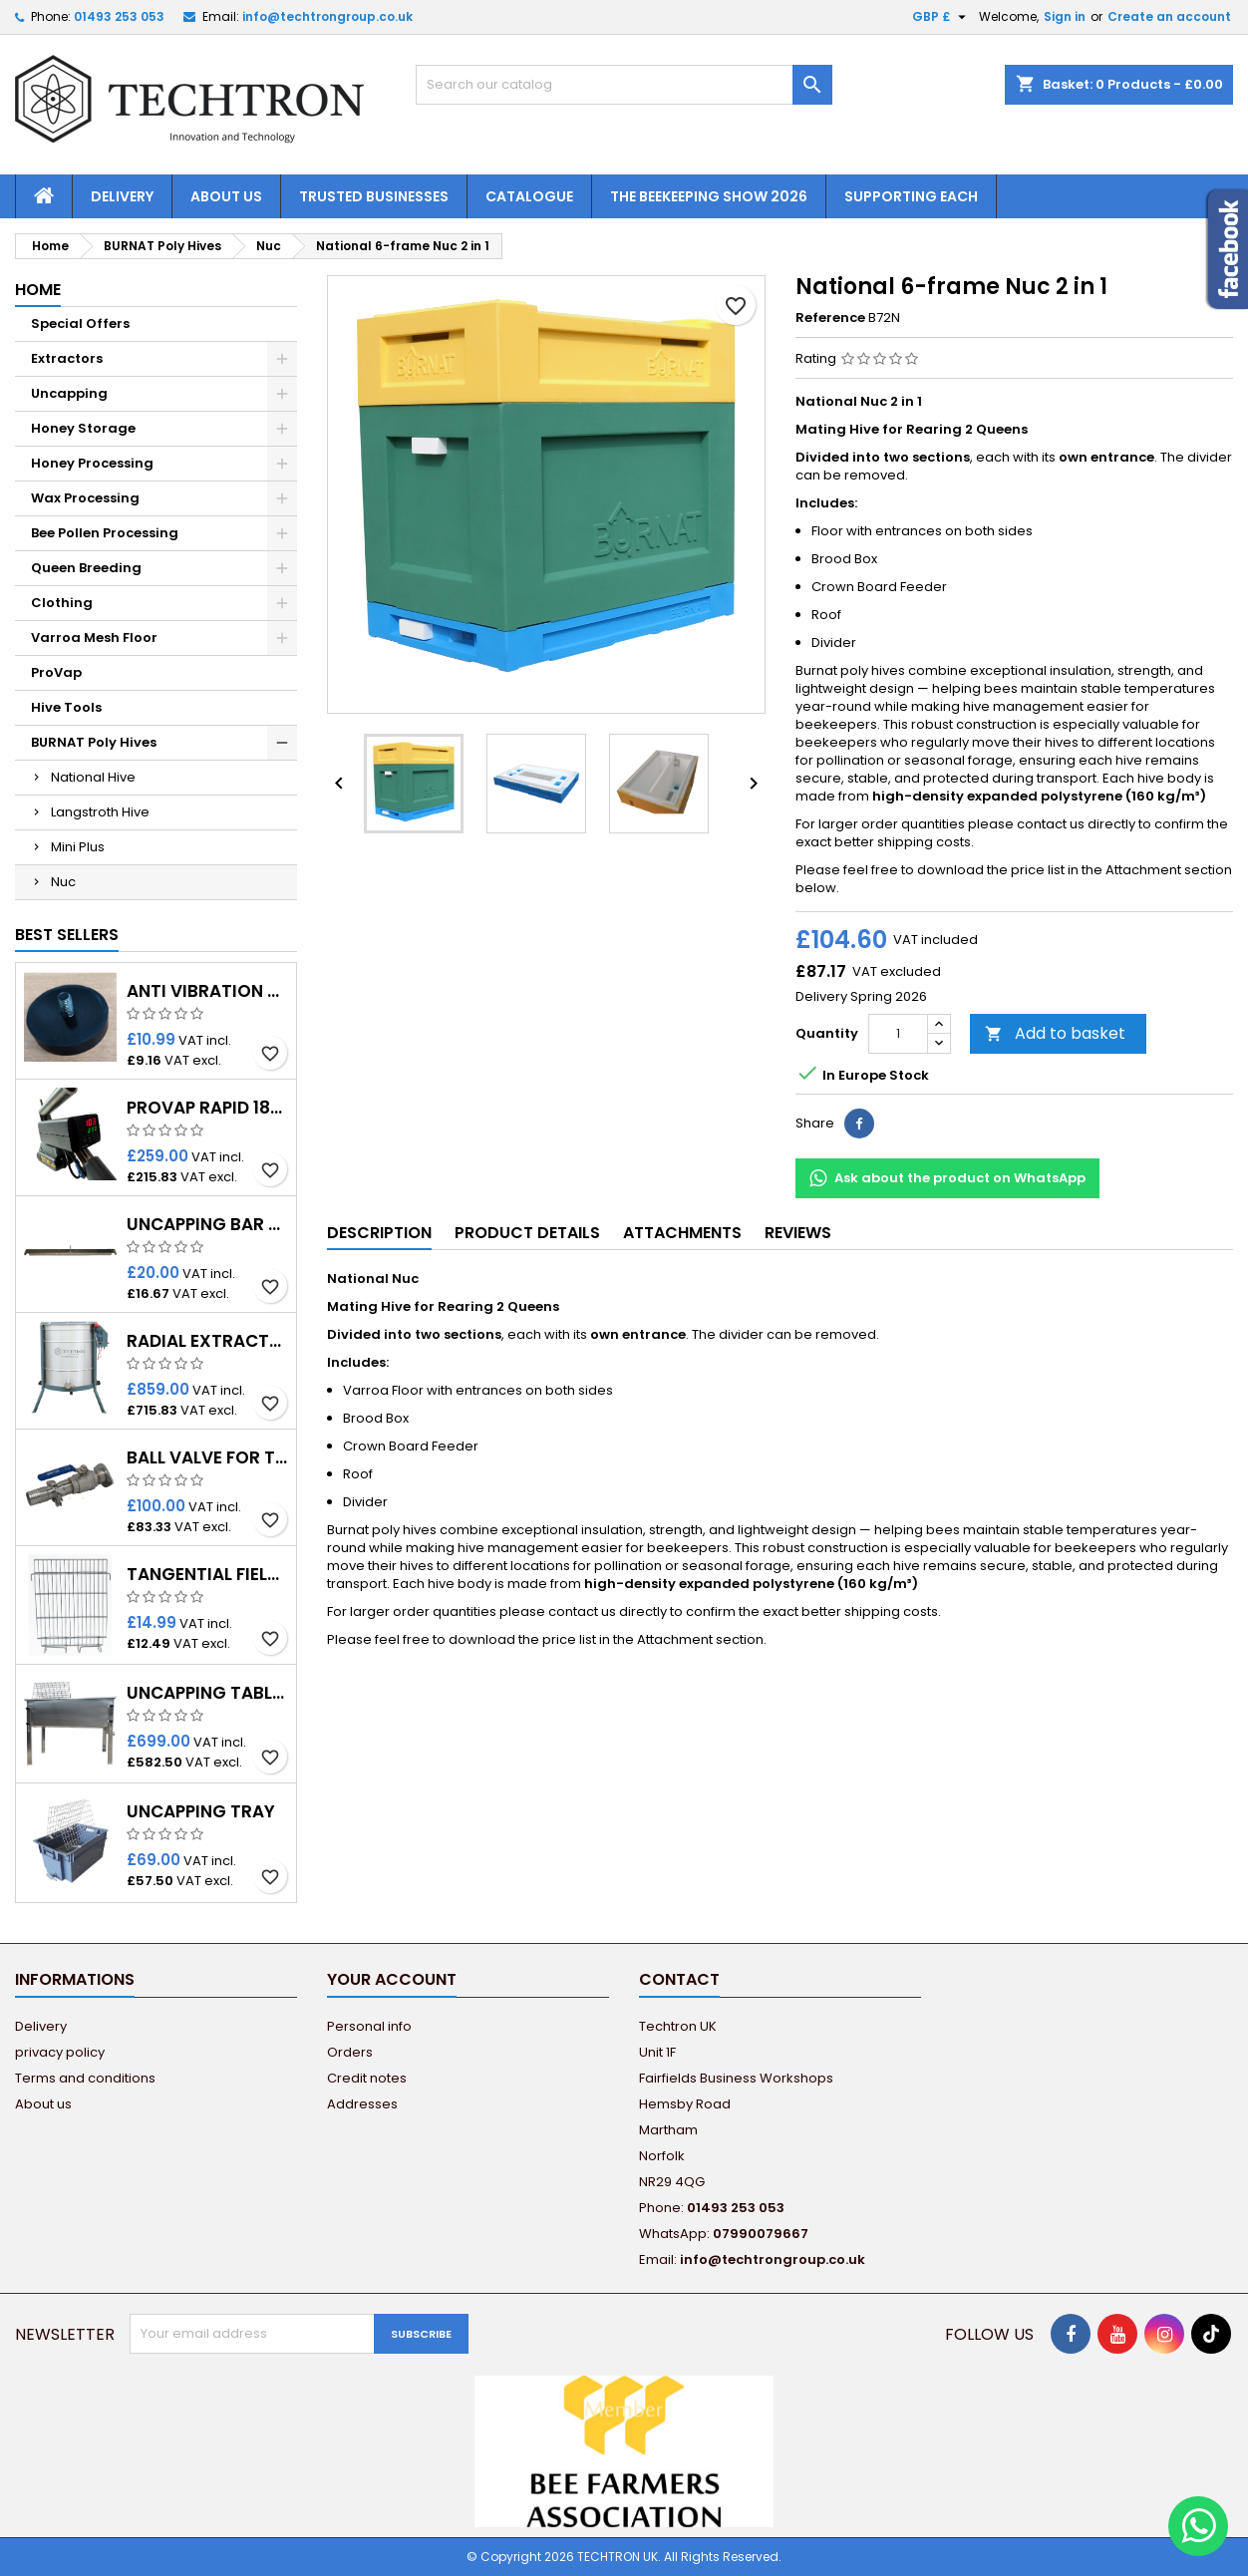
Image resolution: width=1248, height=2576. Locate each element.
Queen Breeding (86, 567)
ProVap (56, 672)
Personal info (369, 2026)
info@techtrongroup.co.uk (327, 16)
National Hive (93, 777)
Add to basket (1055, 1033)
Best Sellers (67, 934)
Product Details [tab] (527, 1232)
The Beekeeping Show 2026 (708, 196)
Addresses (362, 2103)
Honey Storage (83, 428)
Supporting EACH (911, 196)
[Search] (623, 85)
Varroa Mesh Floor (94, 637)
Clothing (62, 602)
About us (226, 196)
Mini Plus (78, 846)
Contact (679, 1979)
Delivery (122, 196)
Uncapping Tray (201, 1811)
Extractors (67, 358)
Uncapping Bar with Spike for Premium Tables (207, 1224)
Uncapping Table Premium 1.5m (207, 1693)
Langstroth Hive (100, 812)
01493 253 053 (119, 16)
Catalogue (529, 196)
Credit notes (367, 2078)
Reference (830, 318)
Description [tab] (379, 1232)
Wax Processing (85, 497)
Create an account (1169, 16)
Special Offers (80, 323)
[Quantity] (898, 1034)
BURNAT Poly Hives (93, 742)
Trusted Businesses (374, 196)
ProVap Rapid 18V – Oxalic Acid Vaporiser (207, 1108)
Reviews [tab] (798, 1232)
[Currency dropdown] (941, 17)
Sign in (1065, 16)
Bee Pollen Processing (104, 532)
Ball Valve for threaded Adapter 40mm (207, 1457)
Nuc (63, 881)
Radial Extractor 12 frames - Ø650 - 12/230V (207, 1341)
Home (38, 289)
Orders (350, 2052)
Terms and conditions (85, 2078)
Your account (392, 1979)
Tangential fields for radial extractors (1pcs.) (207, 1574)
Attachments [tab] (682, 1232)
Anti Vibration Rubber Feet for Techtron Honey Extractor (207, 991)
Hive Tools (66, 707)
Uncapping (69, 393)
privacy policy (60, 2052)
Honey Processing (92, 463)
